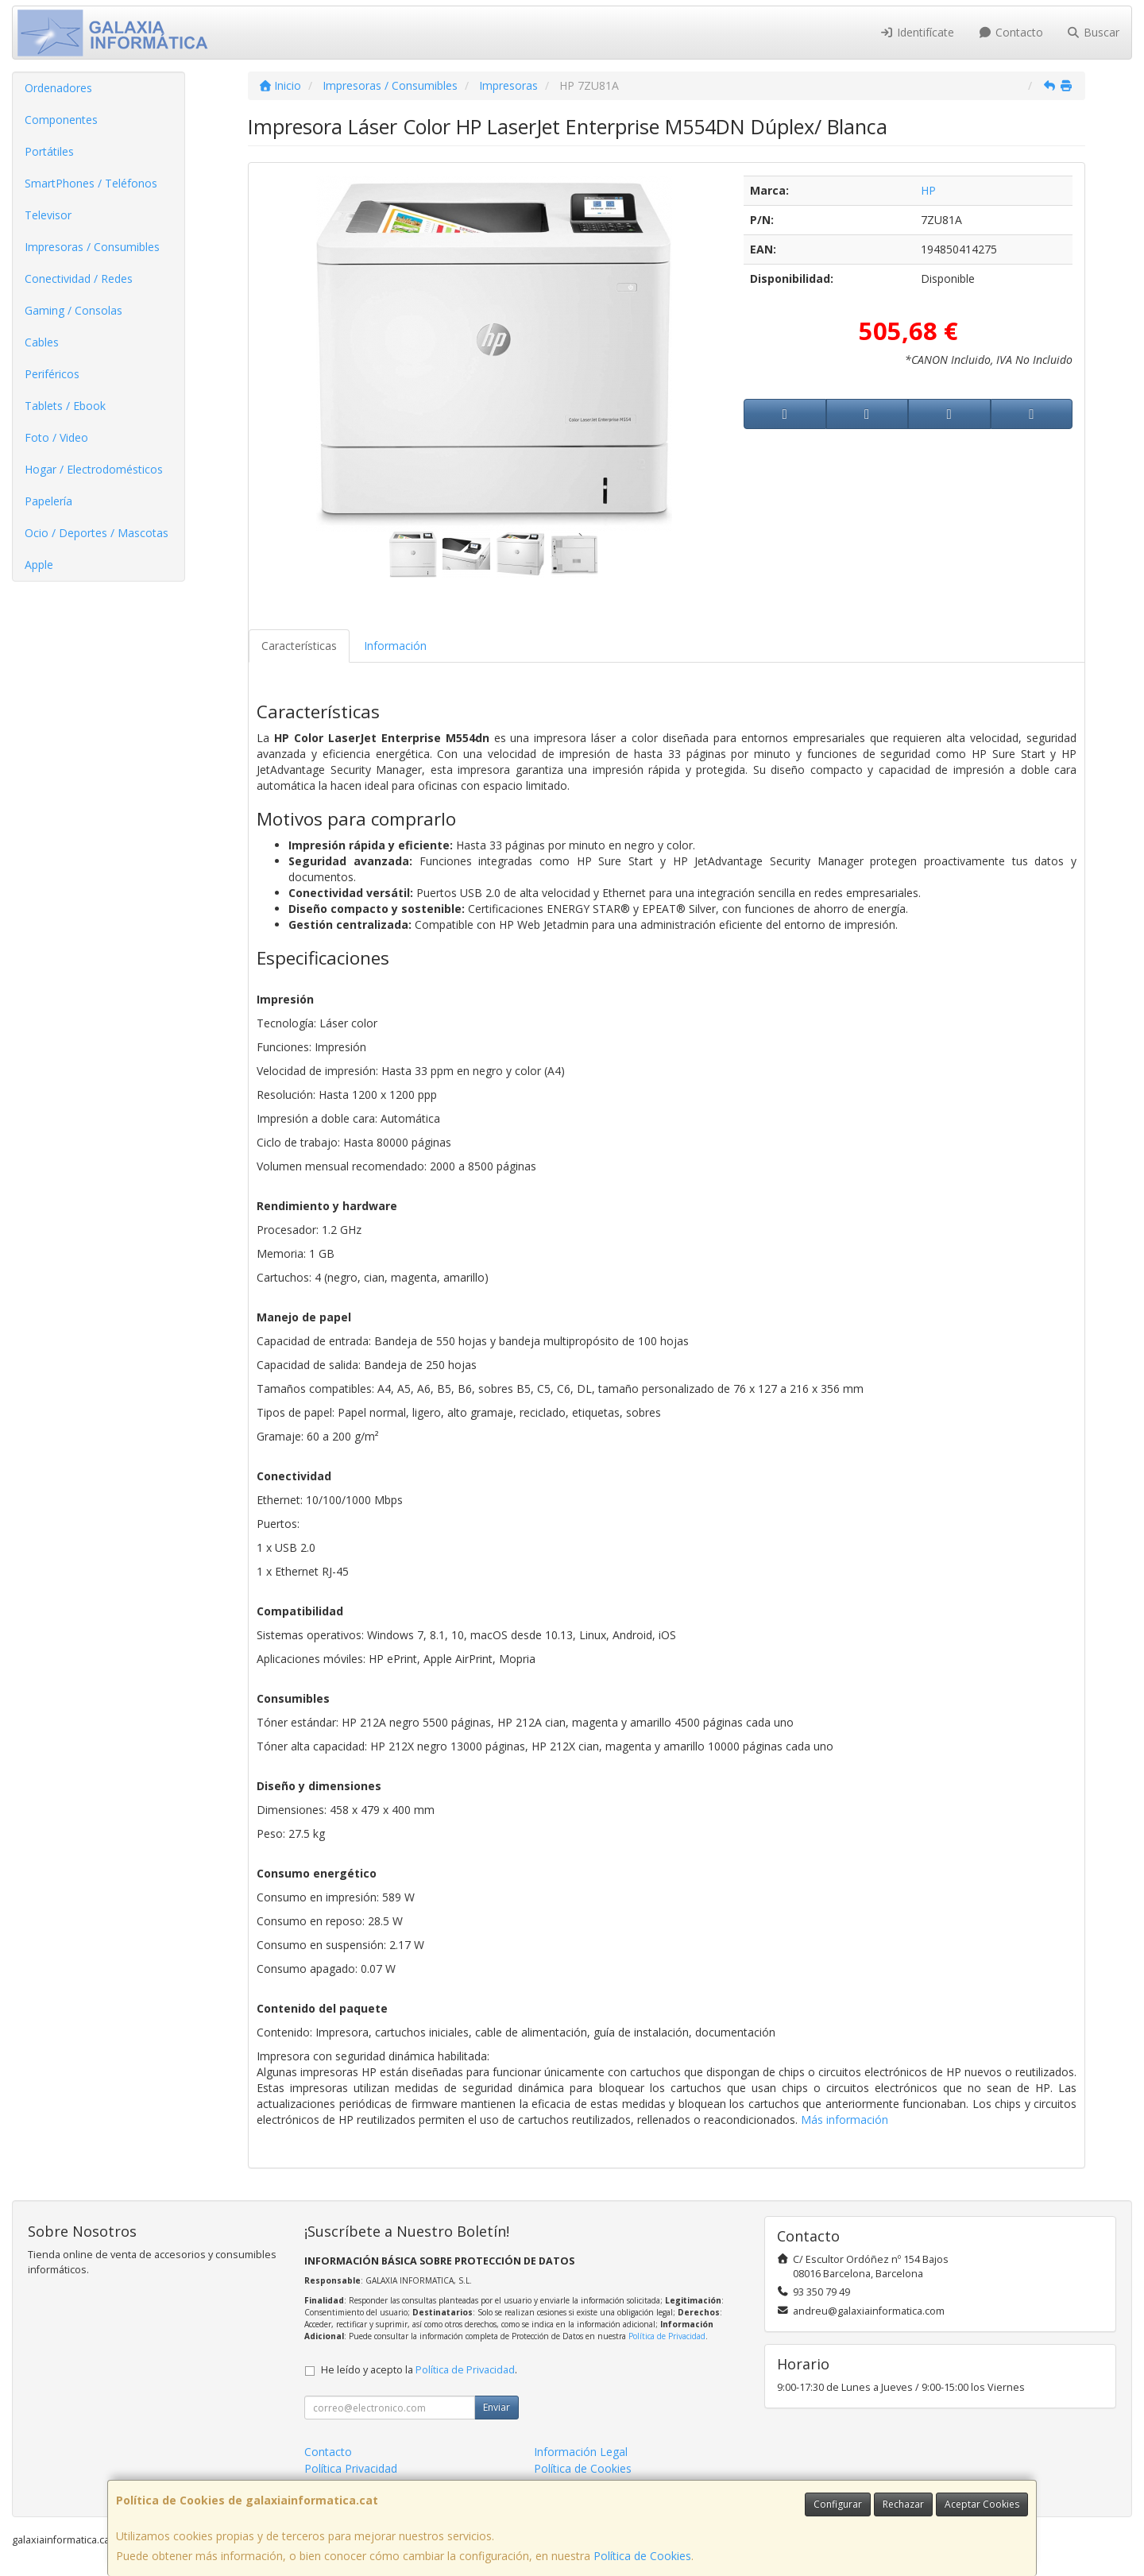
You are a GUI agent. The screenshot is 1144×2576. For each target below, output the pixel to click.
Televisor (48, 214)
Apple (39, 564)
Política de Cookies (642, 2555)
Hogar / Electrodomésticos (94, 469)
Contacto (1010, 32)
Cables (42, 342)
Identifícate (917, 32)
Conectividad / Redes (79, 278)
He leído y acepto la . (419, 2370)
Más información (844, 2119)
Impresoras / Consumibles (92, 246)
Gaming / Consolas (73, 310)
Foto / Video (56, 437)
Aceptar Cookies (982, 2504)
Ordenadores (58, 87)
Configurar (838, 2504)
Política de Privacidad (666, 2336)
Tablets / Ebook (65, 405)
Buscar (1093, 32)
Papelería (48, 501)
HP (928, 190)
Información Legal (581, 2451)
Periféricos (52, 373)
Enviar (496, 2407)
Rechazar (903, 2504)
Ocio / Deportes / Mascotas (96, 532)
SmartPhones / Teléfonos (91, 183)
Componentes (61, 119)
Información (395, 645)
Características (299, 645)
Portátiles (49, 151)
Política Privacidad (350, 2468)
